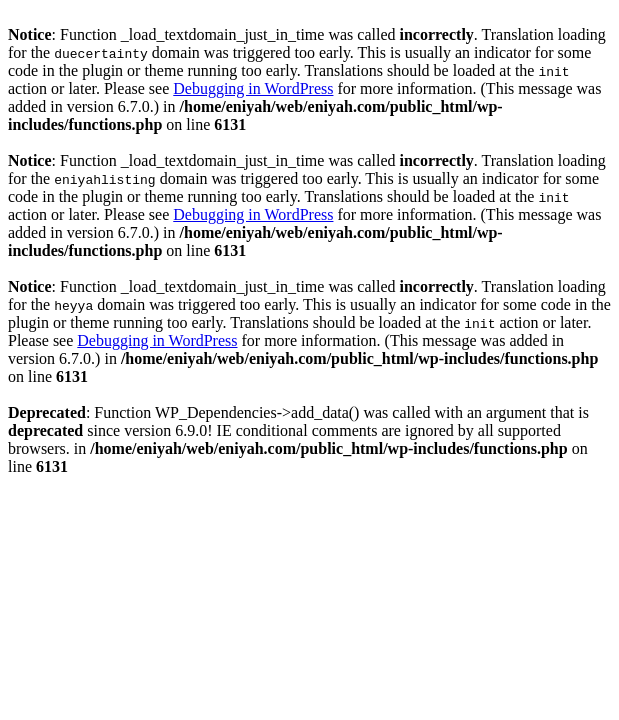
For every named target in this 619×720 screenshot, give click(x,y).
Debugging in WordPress (253, 88)
